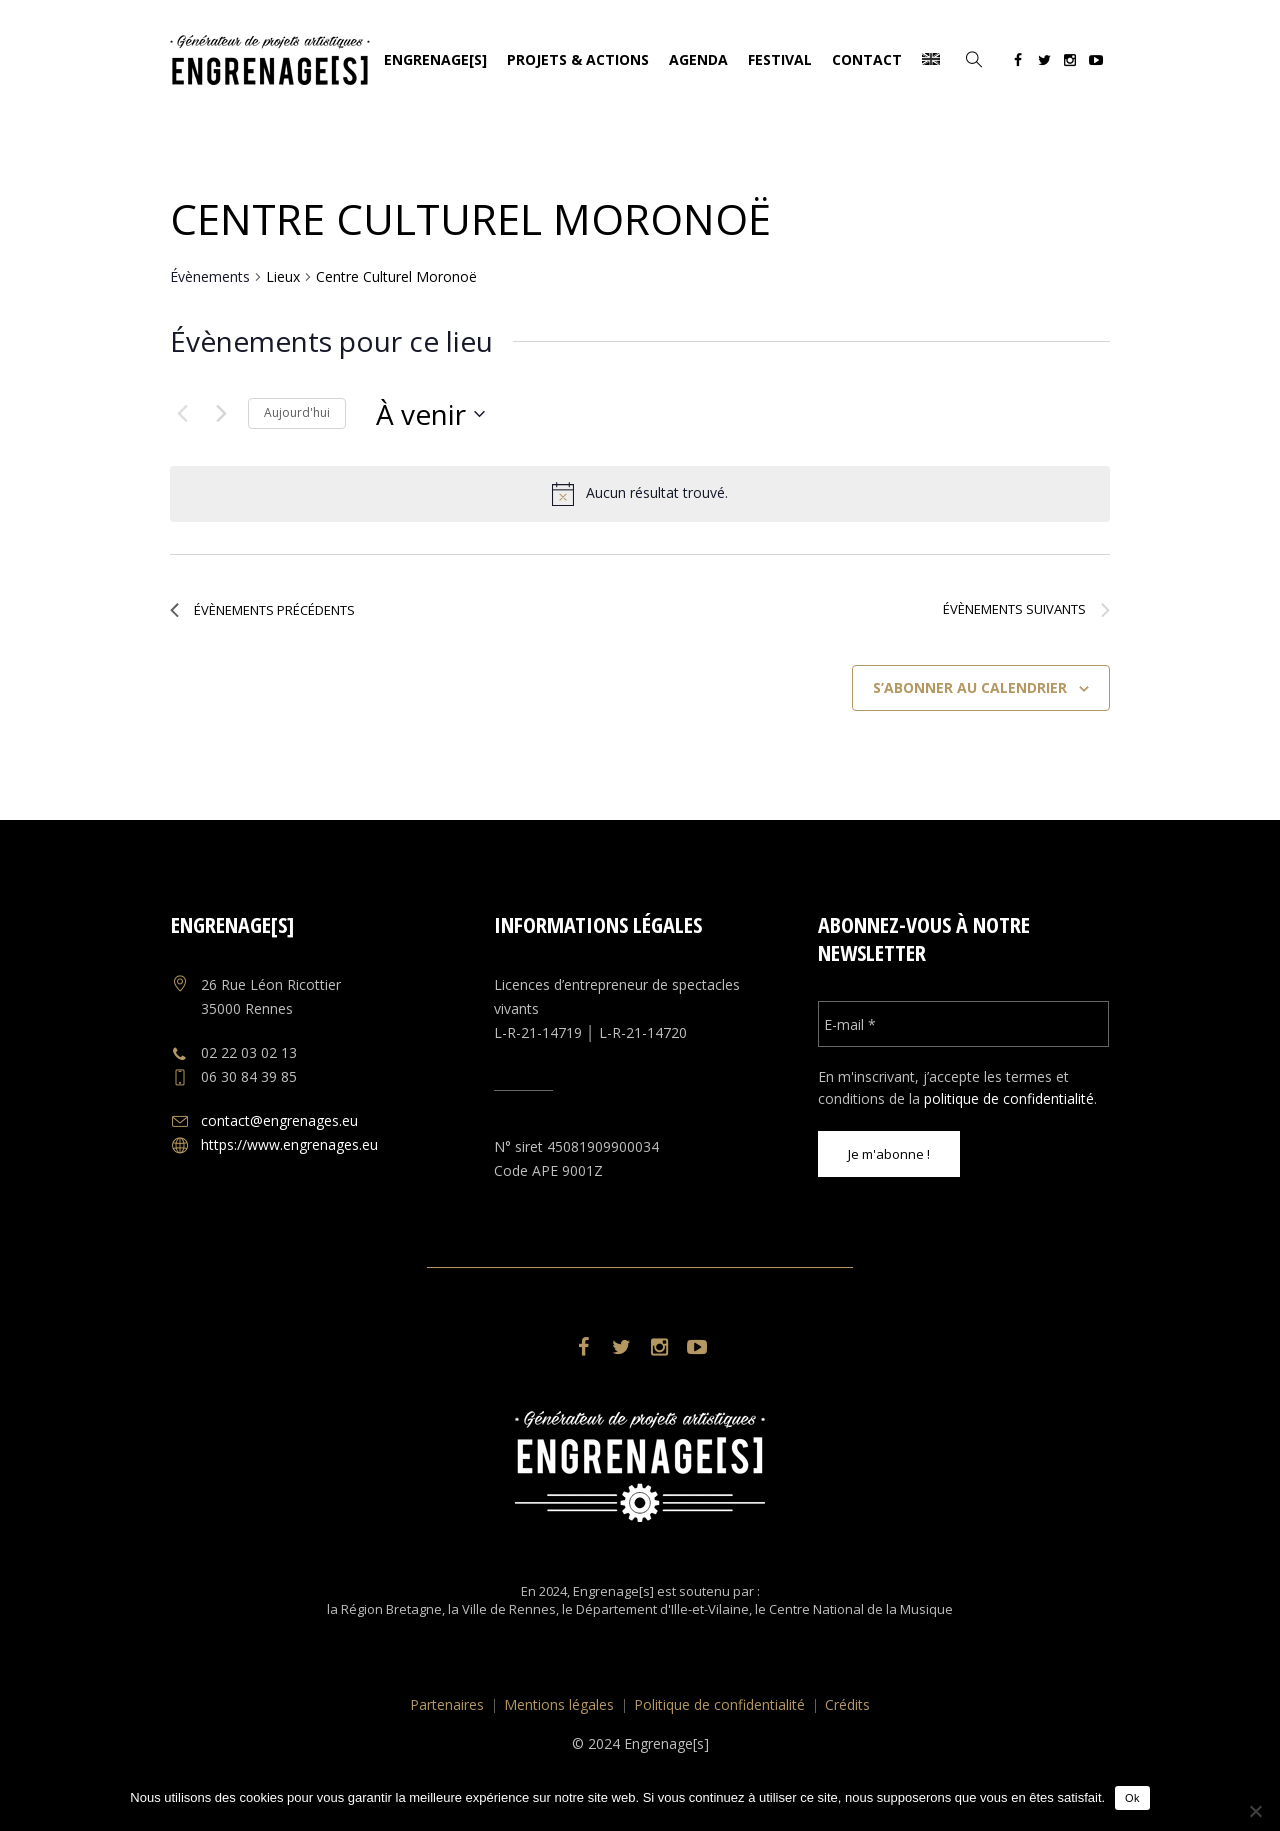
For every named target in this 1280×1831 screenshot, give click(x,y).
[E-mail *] (963, 1024)
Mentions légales (559, 1704)
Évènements (210, 276)
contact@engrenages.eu (279, 1120)
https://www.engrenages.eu (289, 1144)
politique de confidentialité (1009, 1098)
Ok (1132, 1798)
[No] (1255, 1811)
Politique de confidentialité (719, 1704)
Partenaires (447, 1704)
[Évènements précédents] (182, 414)
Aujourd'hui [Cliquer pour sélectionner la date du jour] (297, 412)
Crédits (847, 1704)
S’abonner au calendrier (970, 687)
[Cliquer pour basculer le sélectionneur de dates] (430, 414)
